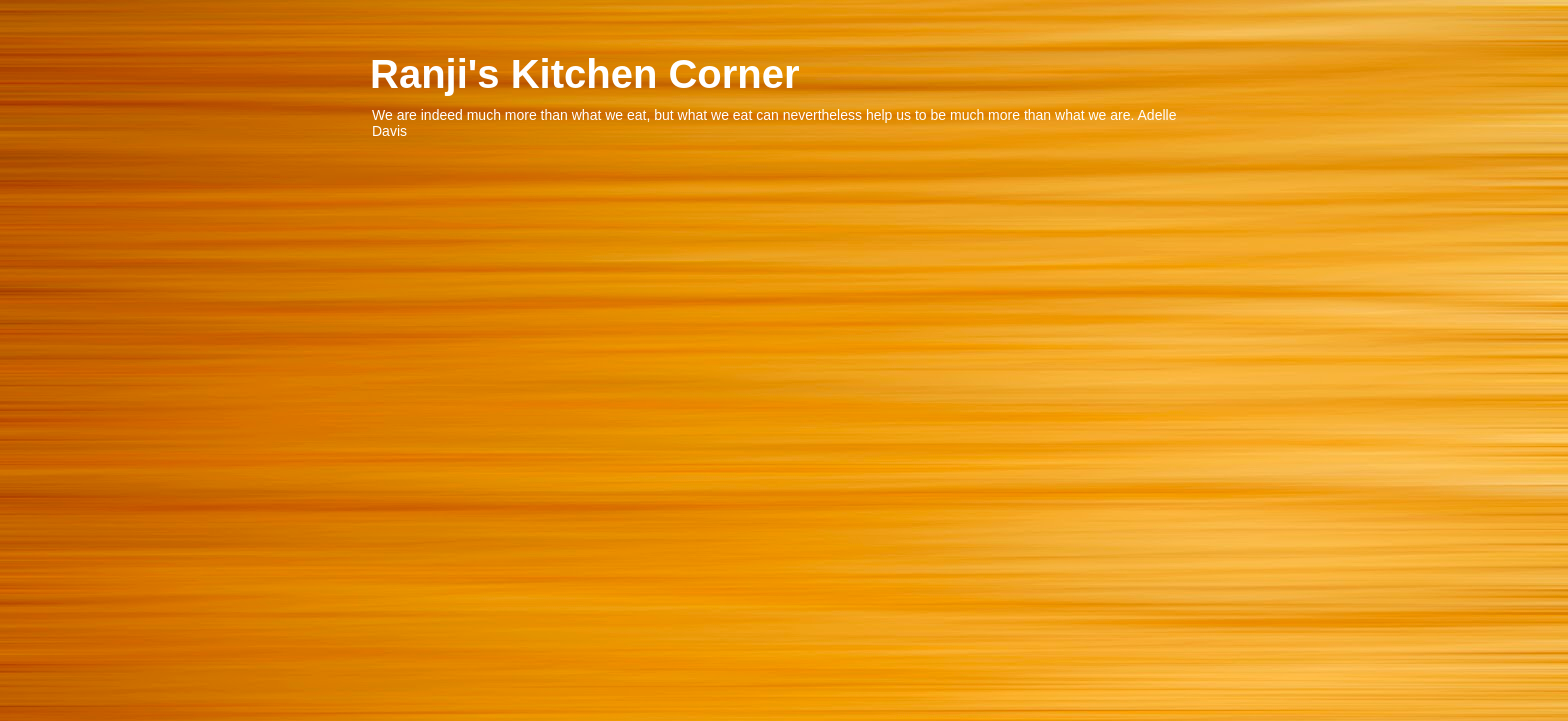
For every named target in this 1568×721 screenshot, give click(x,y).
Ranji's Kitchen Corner (585, 74)
